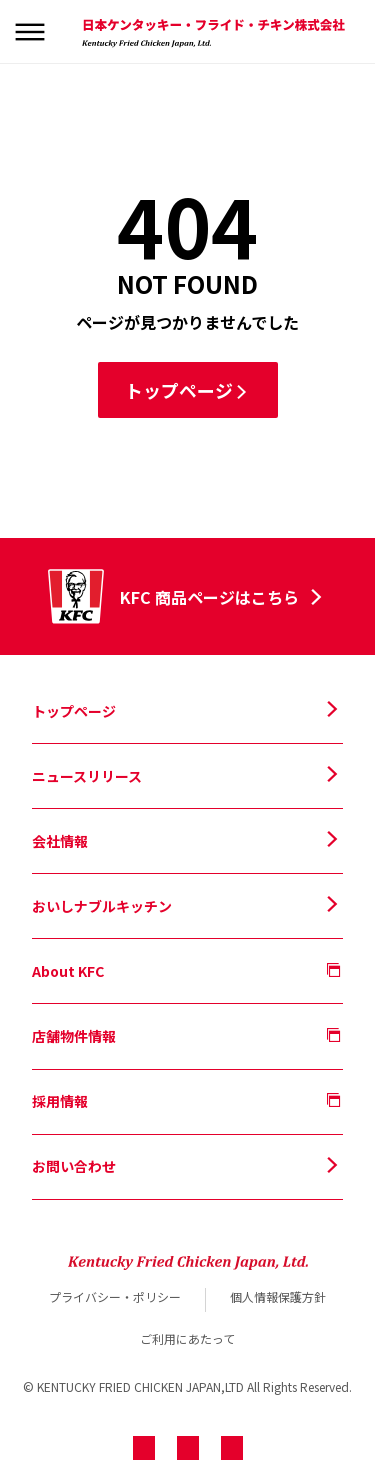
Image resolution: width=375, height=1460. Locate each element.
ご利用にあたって (187, 1338)
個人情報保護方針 (278, 1296)
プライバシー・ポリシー (115, 1296)
